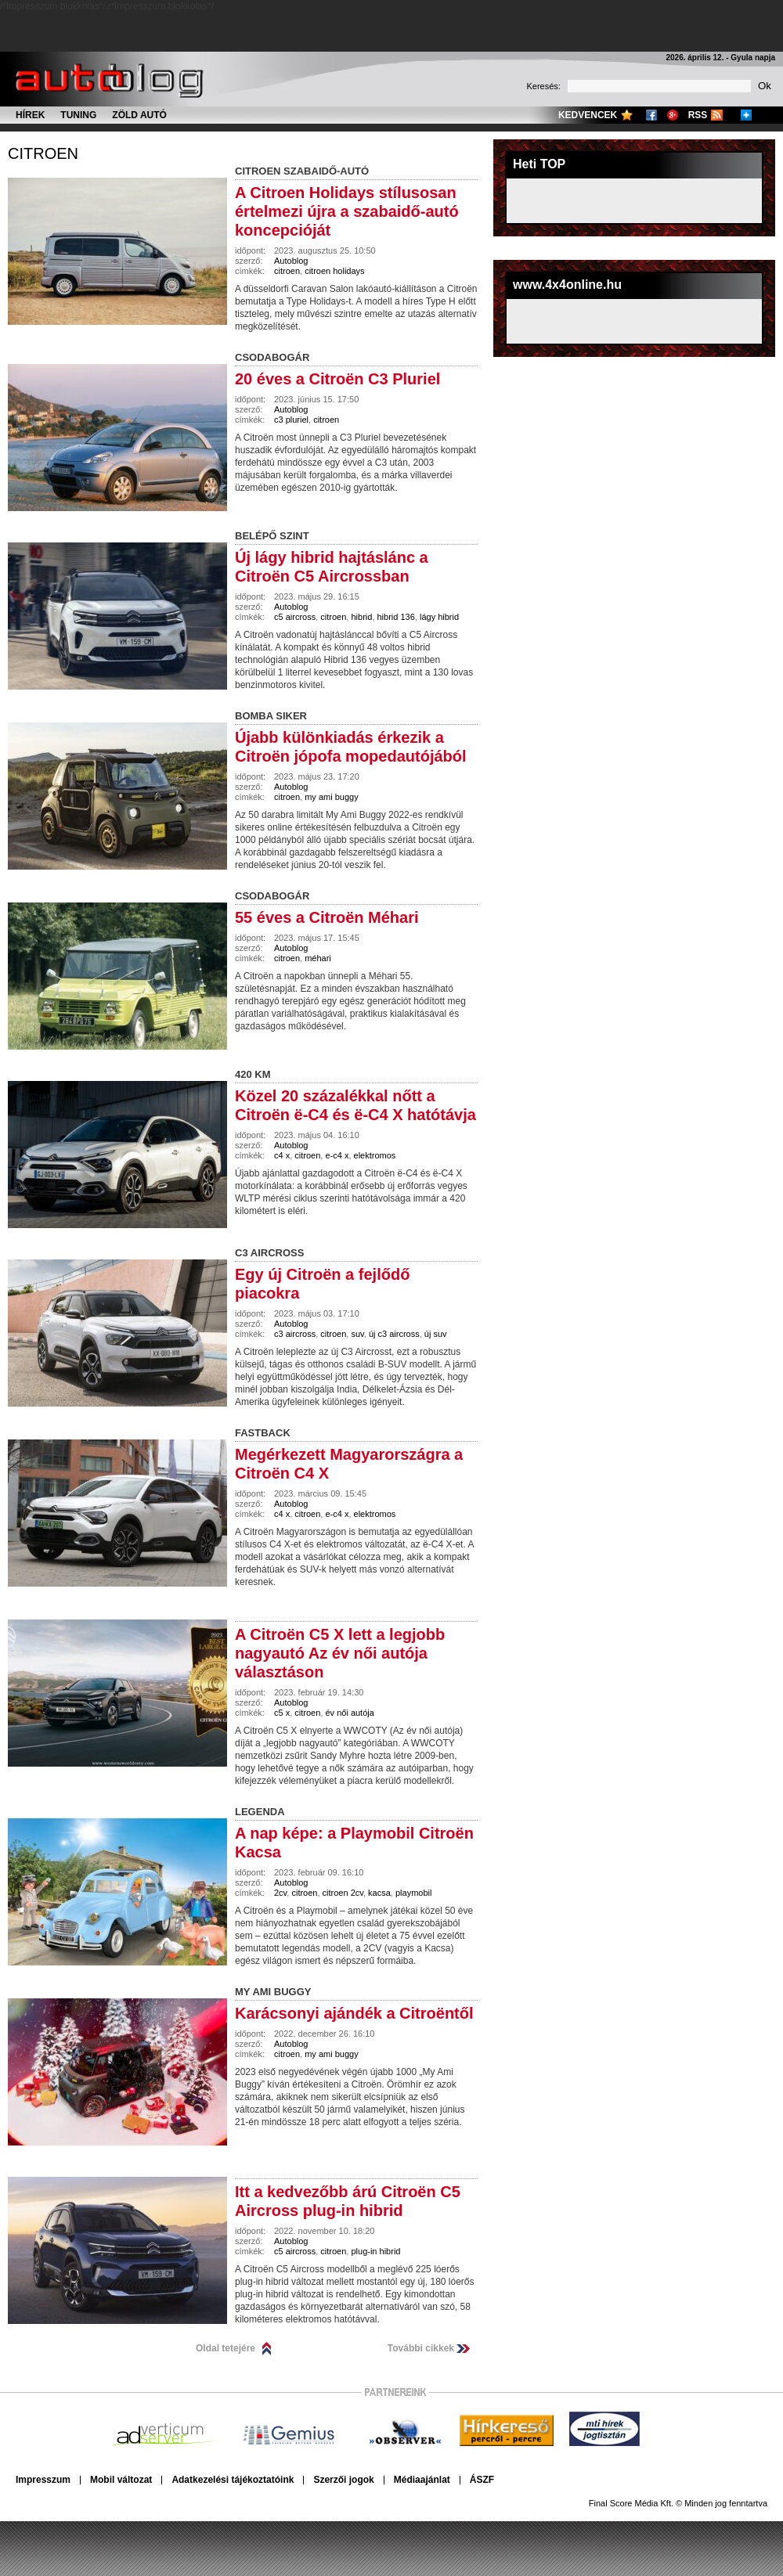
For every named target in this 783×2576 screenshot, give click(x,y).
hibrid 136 (396, 616)
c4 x (282, 1155)
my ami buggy (331, 797)
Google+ (672, 115)
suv (357, 1333)
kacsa (379, 1892)
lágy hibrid (439, 616)
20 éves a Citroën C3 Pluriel (337, 378)
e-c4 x (336, 1155)
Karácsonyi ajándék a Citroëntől (354, 2013)
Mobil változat (121, 2479)
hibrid (361, 616)
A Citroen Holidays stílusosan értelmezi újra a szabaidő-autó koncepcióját (347, 211)
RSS (698, 115)
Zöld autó (139, 115)
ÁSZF (482, 2479)
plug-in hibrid (375, 2251)
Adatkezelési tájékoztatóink (232, 2479)
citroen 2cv (343, 1892)
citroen (43, 153)
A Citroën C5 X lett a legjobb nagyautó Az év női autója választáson (340, 1653)
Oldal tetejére (225, 2348)
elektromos (375, 1155)
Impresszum (43, 2479)
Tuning (78, 115)
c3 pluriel (291, 419)
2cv (280, 1892)
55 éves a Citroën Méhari (327, 917)
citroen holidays (334, 271)
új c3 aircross (394, 1333)
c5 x (282, 1712)
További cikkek (421, 2348)
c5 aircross (295, 616)
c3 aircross (295, 1333)
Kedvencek (587, 115)
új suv (435, 1333)
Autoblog (291, 260)
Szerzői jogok (343, 2479)
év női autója (349, 1712)
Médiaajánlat (422, 2479)
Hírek (30, 115)
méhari (318, 958)
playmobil (413, 1892)
